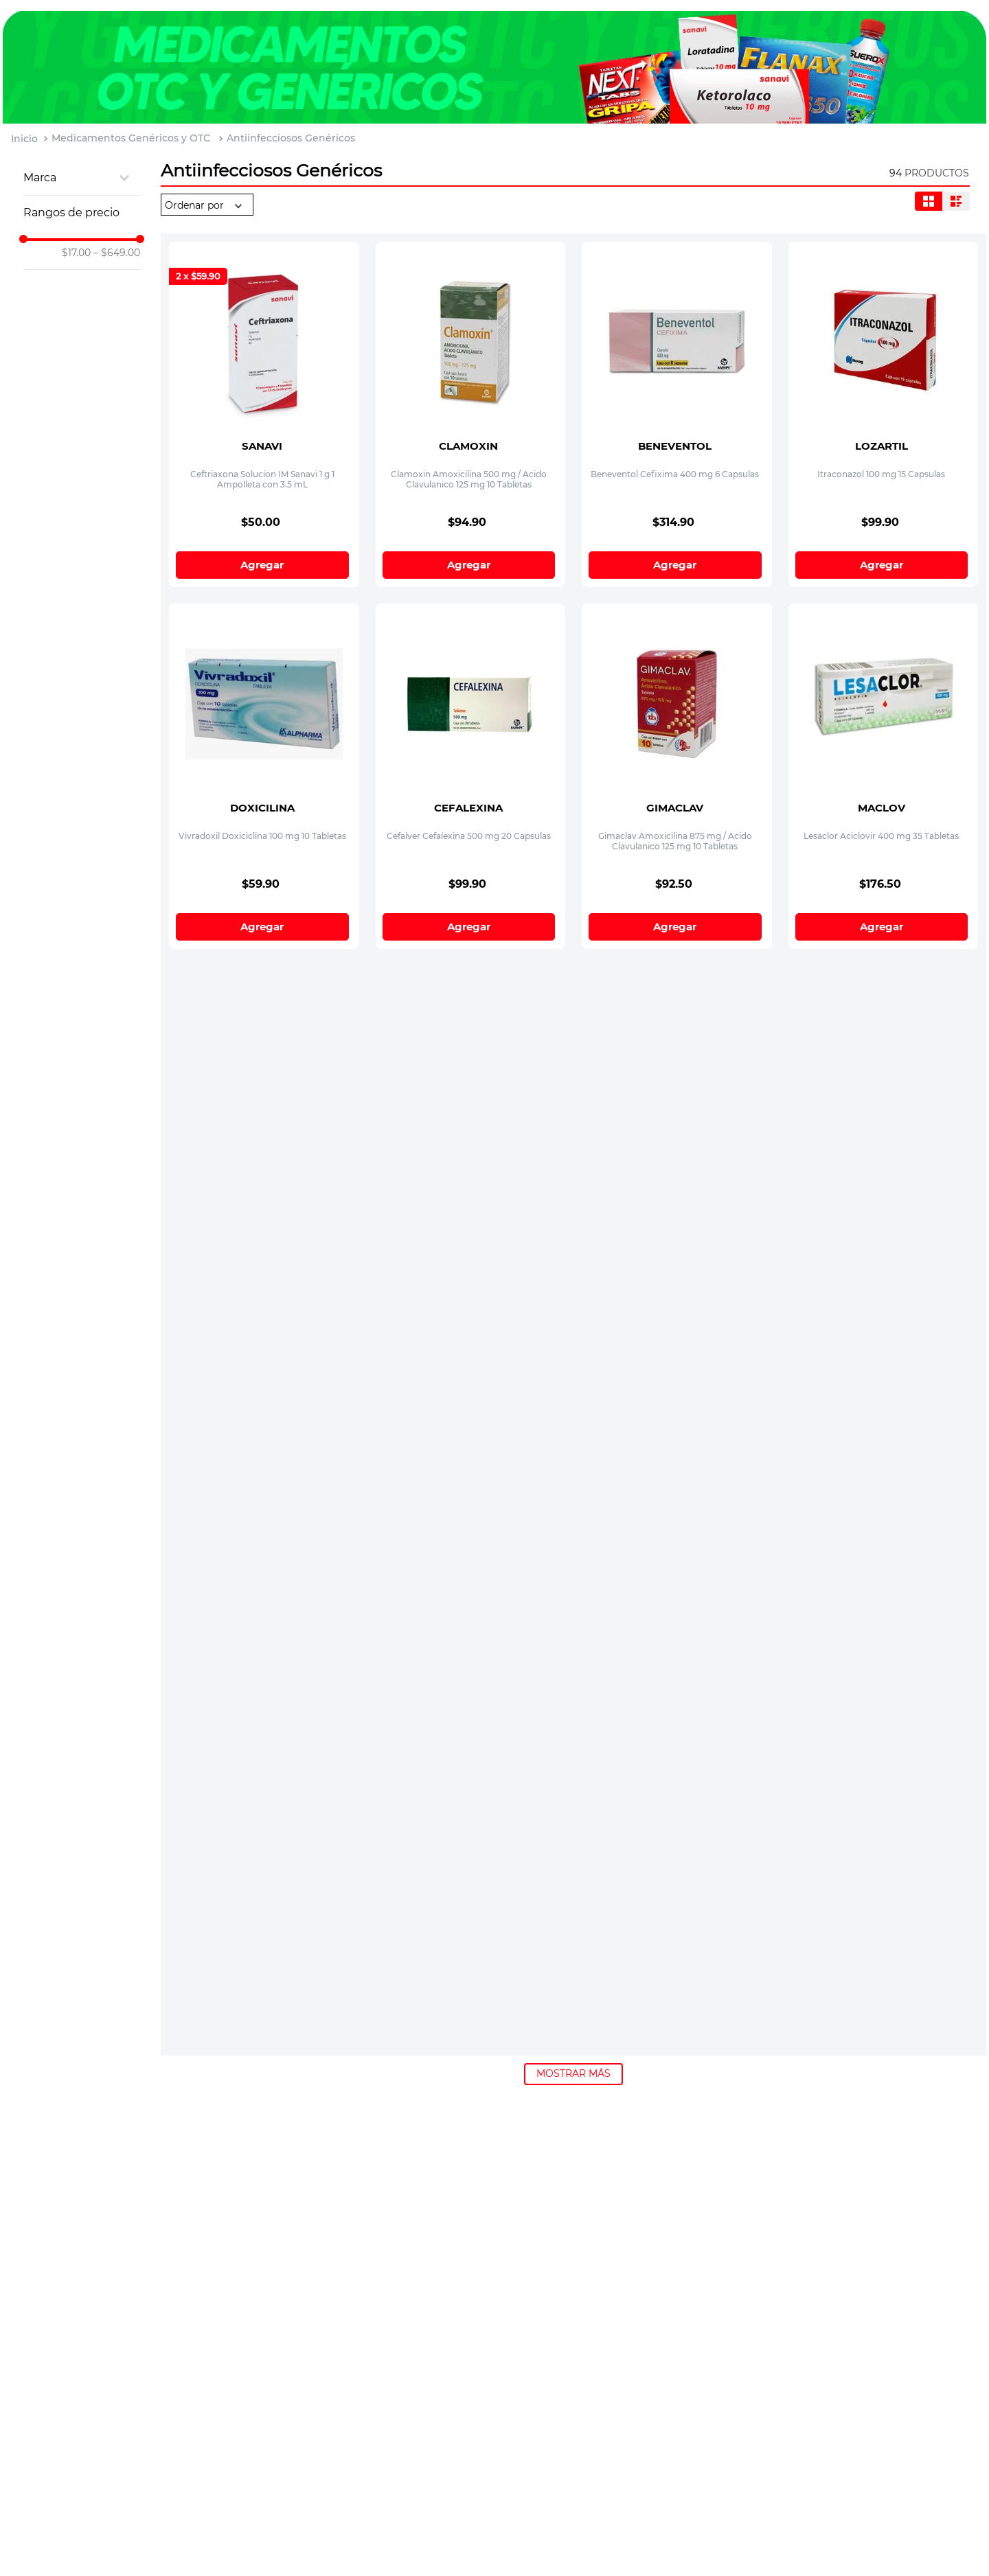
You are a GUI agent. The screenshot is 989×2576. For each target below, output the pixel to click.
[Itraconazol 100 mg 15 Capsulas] (883, 328)
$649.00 (116, 252)
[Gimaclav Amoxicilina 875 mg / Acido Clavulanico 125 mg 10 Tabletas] (677, 689)
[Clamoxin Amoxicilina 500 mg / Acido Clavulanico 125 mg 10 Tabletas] (471, 328)
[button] (81, 178)
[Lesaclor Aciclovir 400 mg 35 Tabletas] (883, 689)
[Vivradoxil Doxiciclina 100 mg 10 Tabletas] (264, 689)
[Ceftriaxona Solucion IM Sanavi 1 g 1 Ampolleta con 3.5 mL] (264, 328)
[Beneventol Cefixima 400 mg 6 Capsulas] (677, 328)
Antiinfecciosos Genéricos (291, 138)
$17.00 (76, 252)
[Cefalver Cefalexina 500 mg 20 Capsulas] (471, 689)
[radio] (928, 201)
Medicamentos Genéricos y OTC (131, 138)
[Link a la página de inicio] (24, 139)
